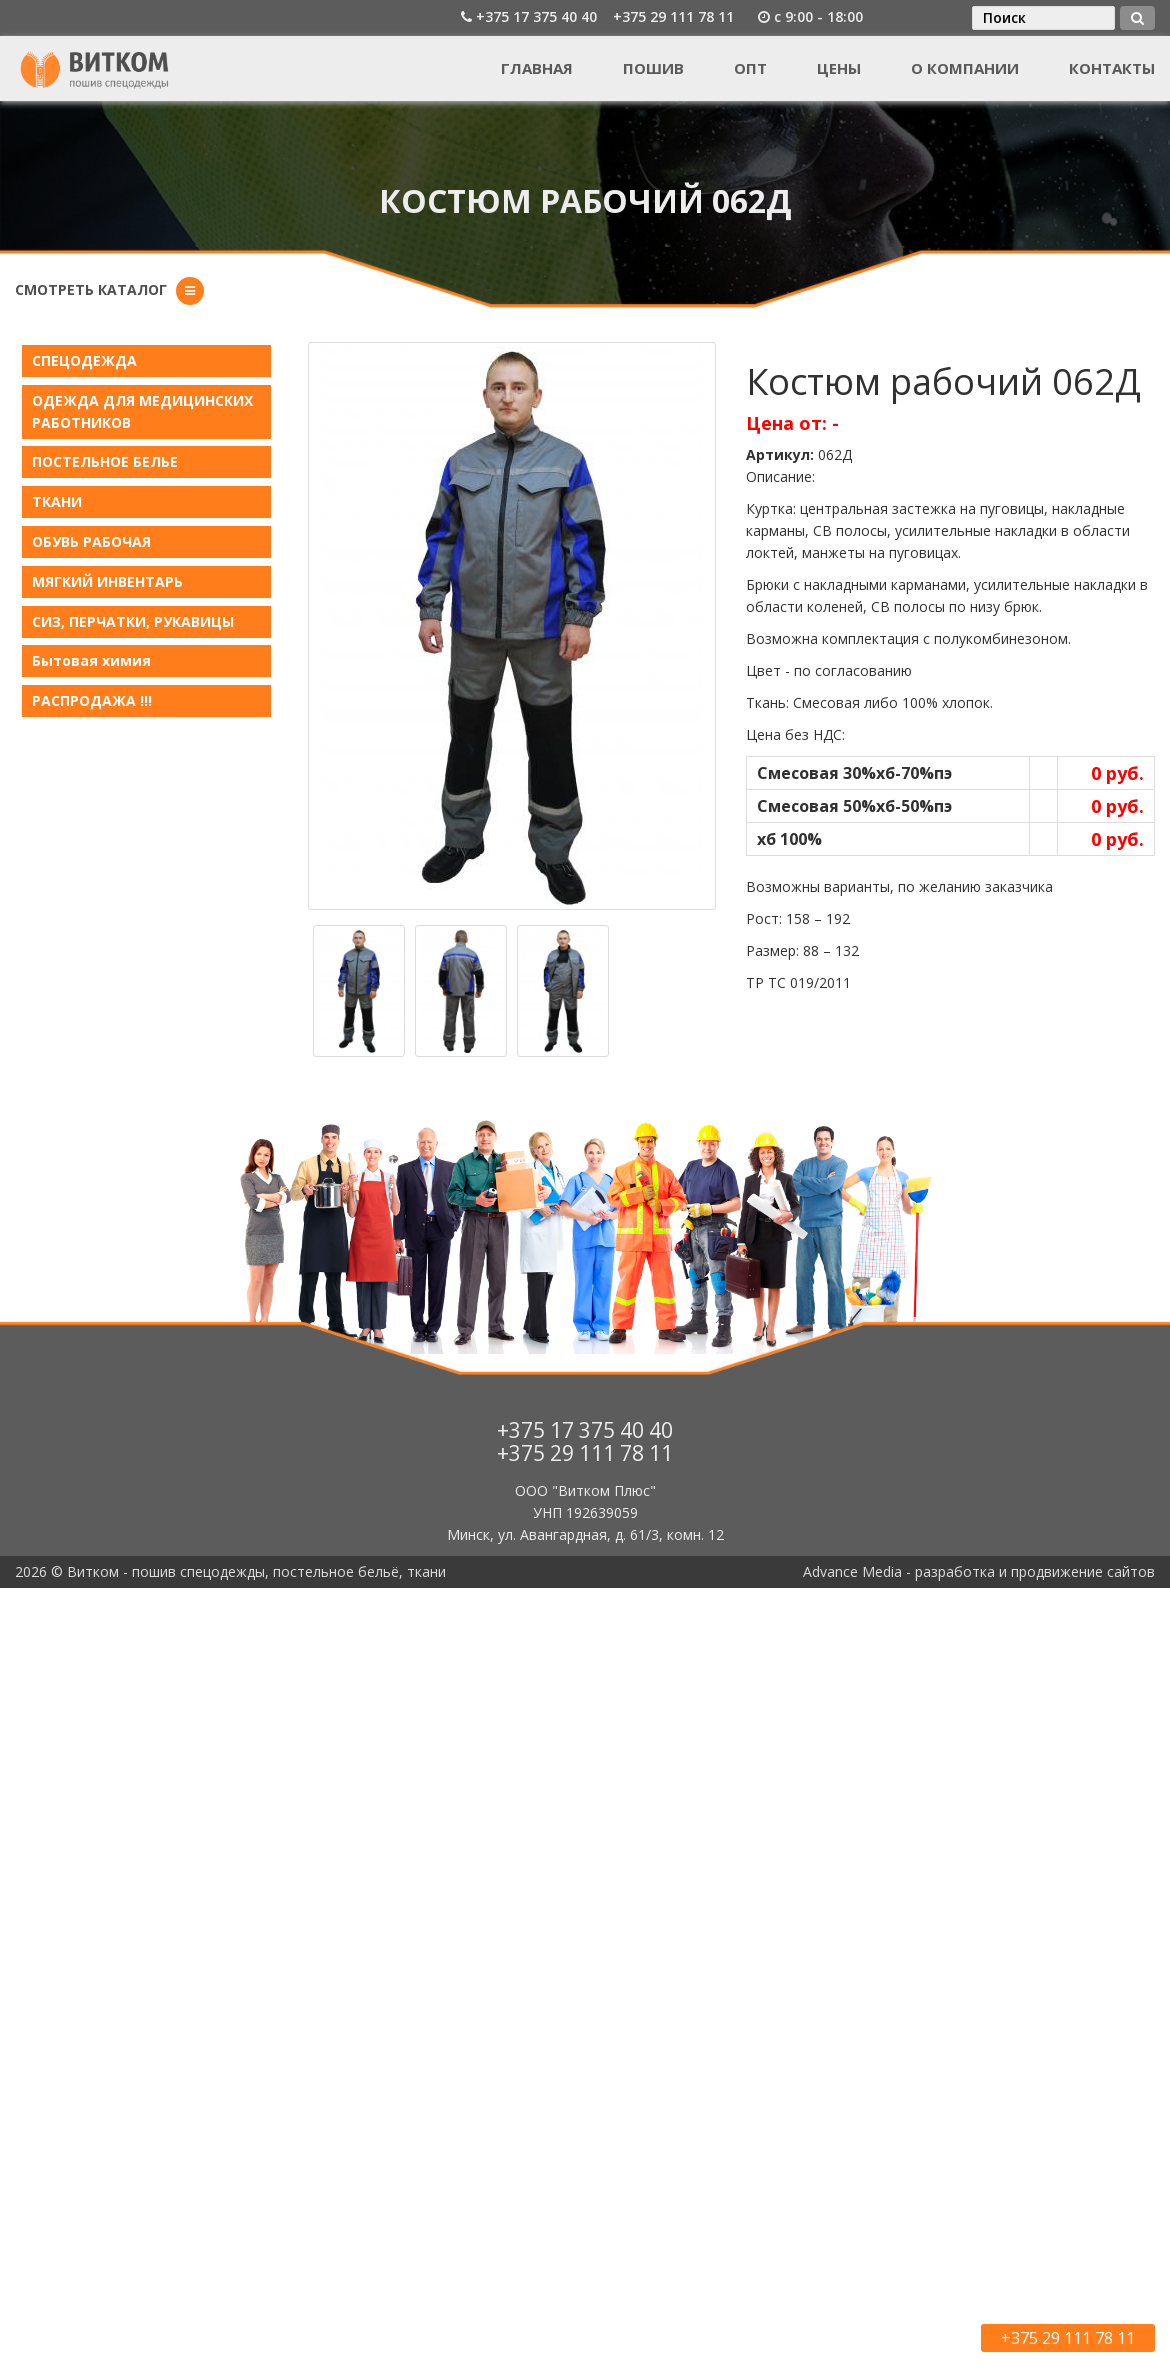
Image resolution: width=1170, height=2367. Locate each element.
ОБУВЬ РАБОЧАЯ (91, 541)
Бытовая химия (91, 660)
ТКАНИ (57, 501)
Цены (839, 68)
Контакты (1112, 68)
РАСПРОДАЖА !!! (92, 700)
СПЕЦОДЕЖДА (84, 360)
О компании (965, 68)
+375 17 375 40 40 (536, 16)
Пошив (653, 68)
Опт (750, 68)
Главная (537, 68)
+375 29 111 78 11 (673, 16)
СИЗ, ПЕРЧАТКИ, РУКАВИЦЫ (133, 621)
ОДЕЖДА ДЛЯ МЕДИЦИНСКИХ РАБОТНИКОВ (142, 411)
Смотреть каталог (91, 289)
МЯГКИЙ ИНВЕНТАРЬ (107, 581)
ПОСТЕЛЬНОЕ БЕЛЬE (105, 461)
